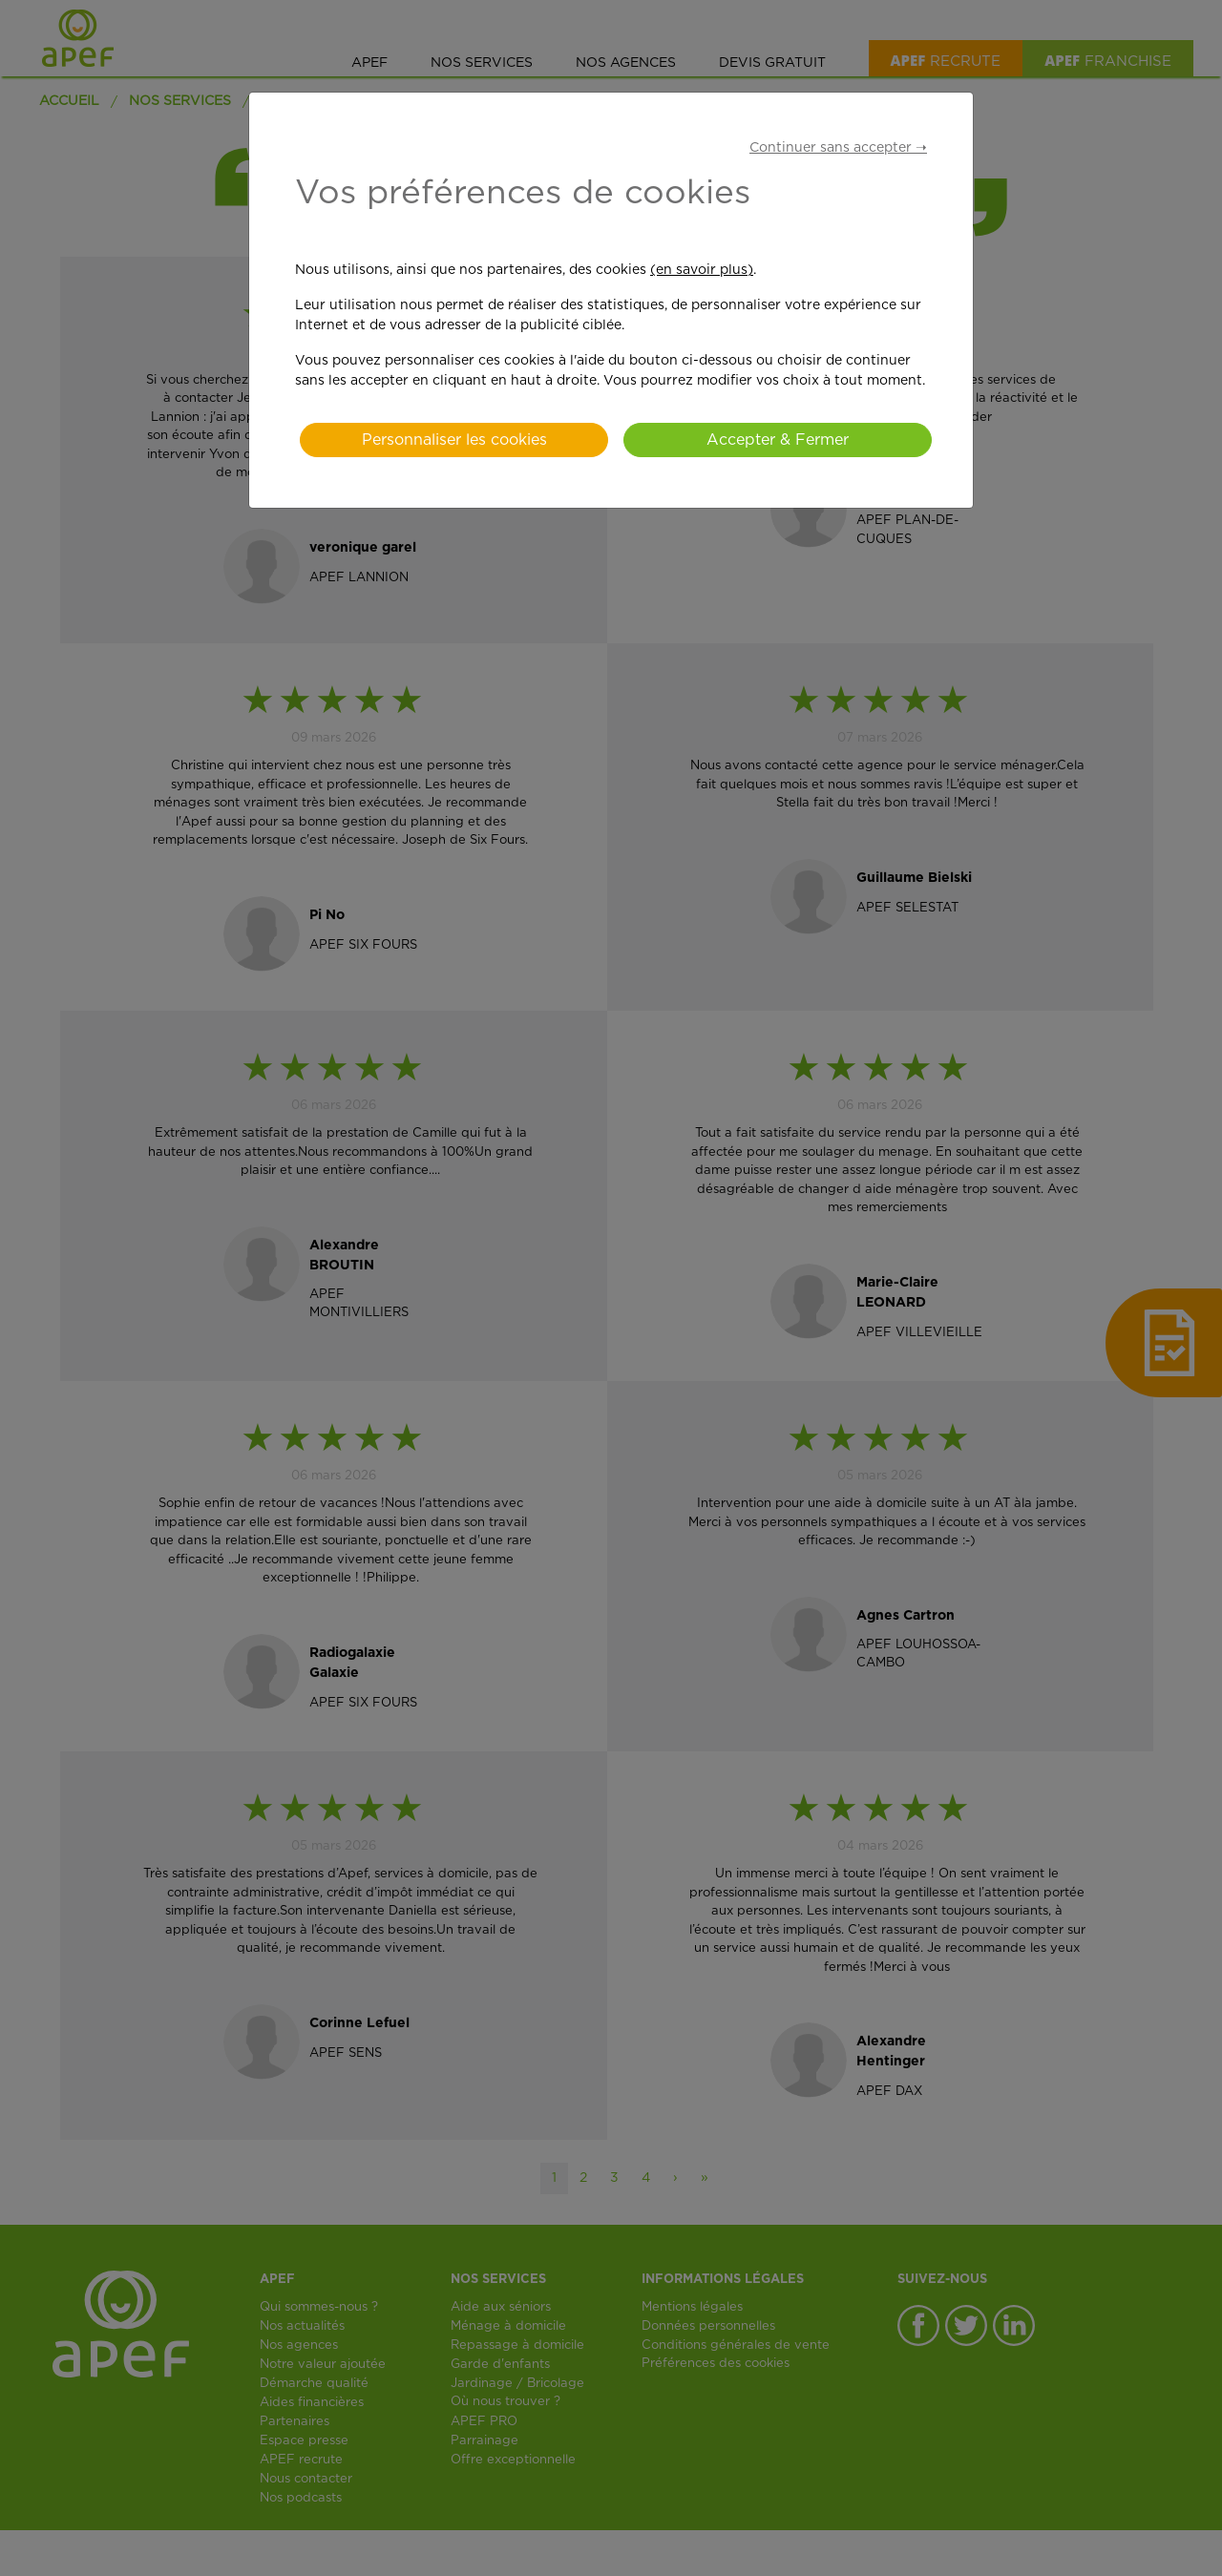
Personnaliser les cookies (454, 440)
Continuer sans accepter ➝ (838, 148)
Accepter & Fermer (777, 440)
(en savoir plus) (701, 270)
